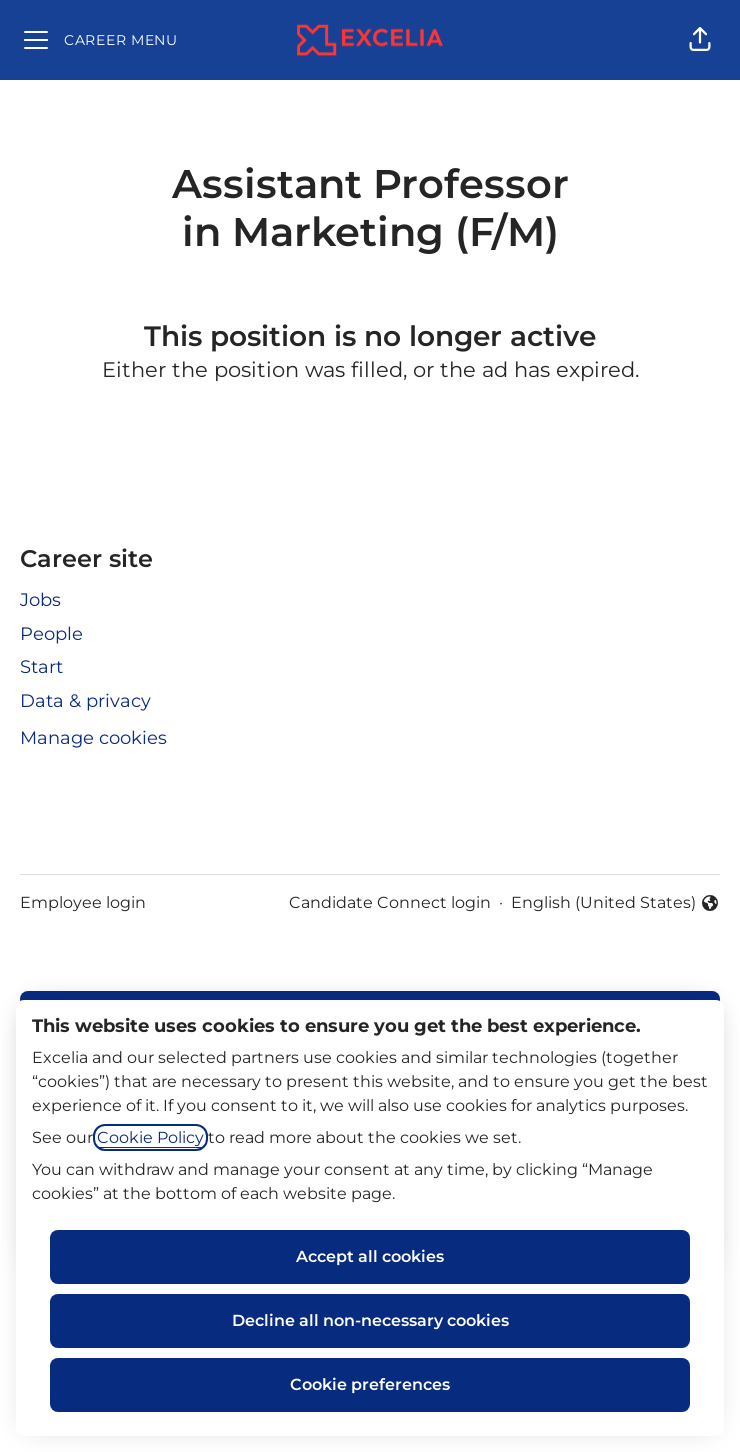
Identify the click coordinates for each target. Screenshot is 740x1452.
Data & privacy (85, 701)
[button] (700, 40)
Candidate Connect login (390, 902)
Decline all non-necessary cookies (370, 1320)
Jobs (40, 600)
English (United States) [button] (615, 904)
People (51, 634)
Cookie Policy (150, 1137)
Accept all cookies (370, 1256)
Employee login (83, 902)
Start (41, 667)
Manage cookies (93, 738)
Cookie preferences (370, 1384)
